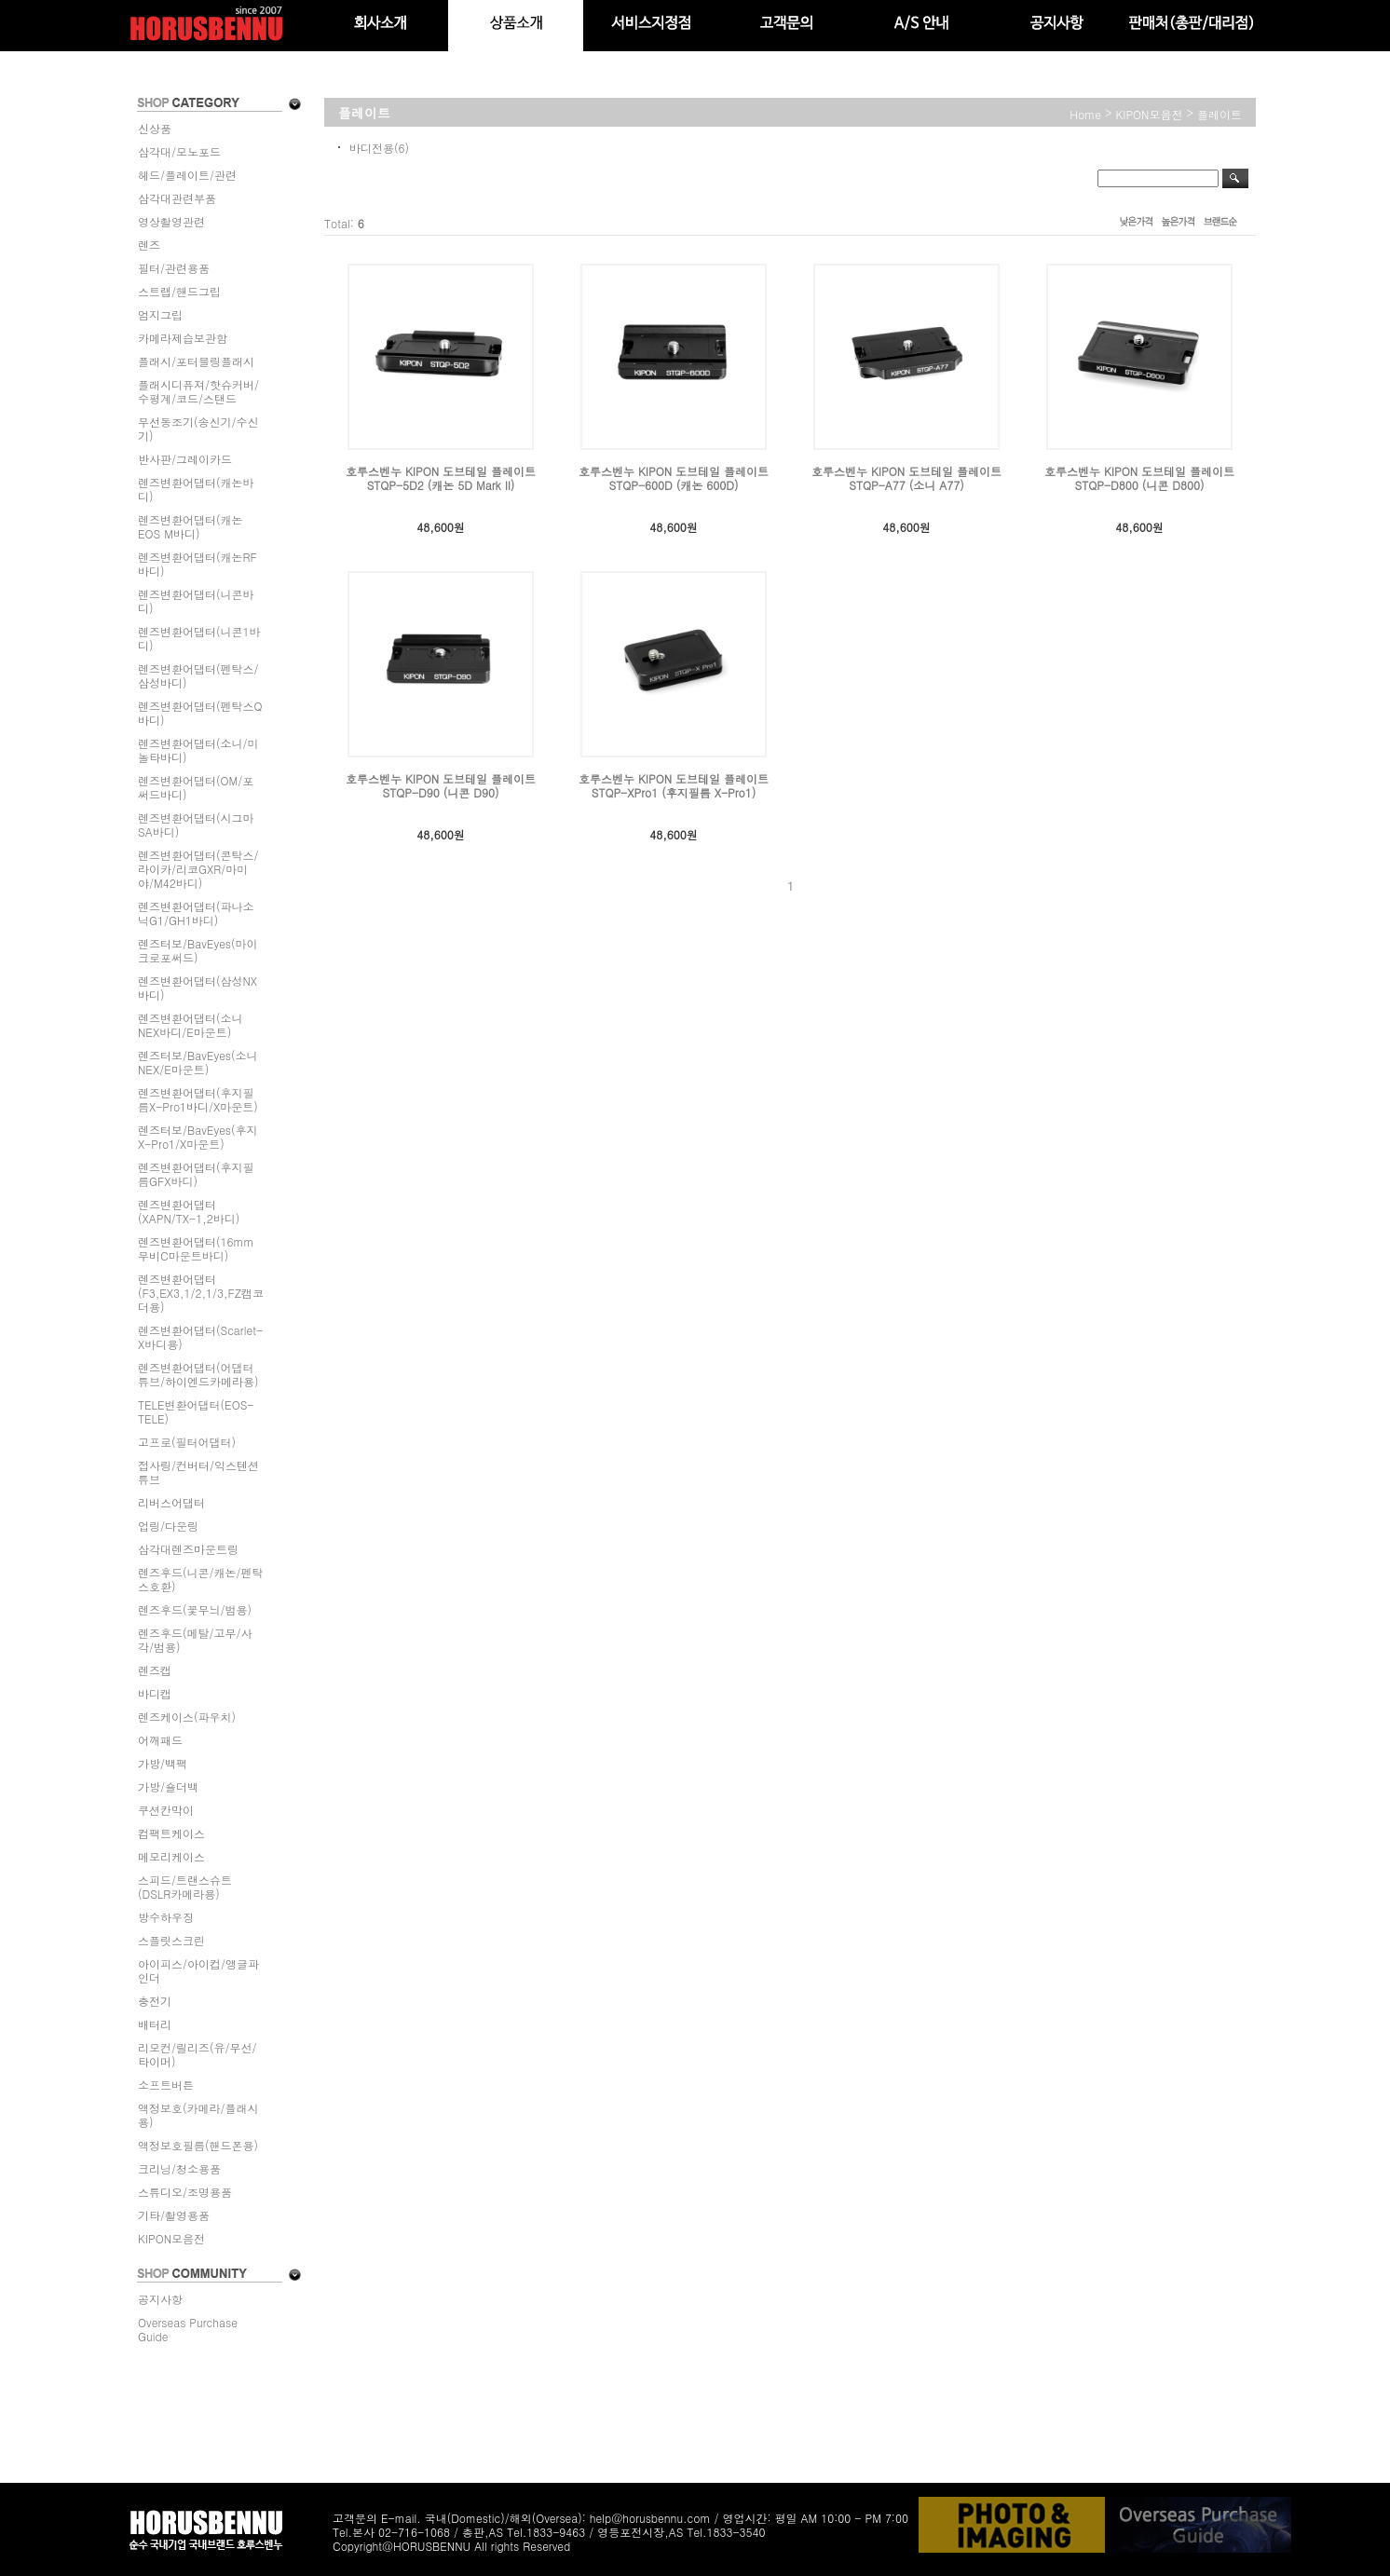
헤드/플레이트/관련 (187, 175)
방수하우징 (166, 1917)
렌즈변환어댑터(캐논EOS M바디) (190, 526)
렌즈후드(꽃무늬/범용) (195, 1609)
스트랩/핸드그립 (179, 291)
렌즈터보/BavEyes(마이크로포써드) (198, 950)
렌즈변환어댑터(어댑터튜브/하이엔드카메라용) (198, 1374)
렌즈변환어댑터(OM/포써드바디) (195, 787)
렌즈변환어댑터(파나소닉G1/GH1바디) (196, 913)
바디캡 (154, 1693)
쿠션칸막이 (166, 1810)
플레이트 (1219, 114)
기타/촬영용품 (174, 2215)
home (1085, 114)
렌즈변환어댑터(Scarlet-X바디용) (200, 1337)
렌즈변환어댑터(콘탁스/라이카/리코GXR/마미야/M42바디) (198, 869)
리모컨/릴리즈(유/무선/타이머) (197, 2054)
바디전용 (371, 148)
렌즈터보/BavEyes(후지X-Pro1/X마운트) (198, 1137)
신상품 (154, 128)
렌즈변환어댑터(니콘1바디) (199, 638)
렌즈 (149, 245)
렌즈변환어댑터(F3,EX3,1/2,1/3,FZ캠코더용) (201, 1293)
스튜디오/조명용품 (185, 2192)
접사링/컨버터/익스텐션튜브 (198, 1472)
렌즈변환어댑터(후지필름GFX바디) (196, 1174)
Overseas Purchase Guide (188, 2329)
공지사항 (160, 2299)
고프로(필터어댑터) (187, 1442)
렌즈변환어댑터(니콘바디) (196, 601)
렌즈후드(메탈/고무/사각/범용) (195, 1640)
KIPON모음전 (171, 2238)
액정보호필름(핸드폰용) (198, 2145)
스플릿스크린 (171, 1940)
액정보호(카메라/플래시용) (198, 2115)
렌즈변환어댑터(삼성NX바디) (197, 988)
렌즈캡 (154, 1670)
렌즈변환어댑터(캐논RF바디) (197, 564)
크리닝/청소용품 (179, 2168)
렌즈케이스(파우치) (187, 1717)
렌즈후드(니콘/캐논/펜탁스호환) (201, 1579)
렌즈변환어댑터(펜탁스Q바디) (200, 713)
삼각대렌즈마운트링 (188, 1549)
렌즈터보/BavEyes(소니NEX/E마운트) (198, 1062)
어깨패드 (160, 1740)
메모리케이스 (171, 1856)
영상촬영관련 (171, 221)
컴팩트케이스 (171, 1833)
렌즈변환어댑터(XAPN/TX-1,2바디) (188, 1211)
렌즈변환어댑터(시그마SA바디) (196, 824)
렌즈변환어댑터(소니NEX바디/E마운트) (190, 1025)
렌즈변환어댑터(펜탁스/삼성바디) (198, 675)
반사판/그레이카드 (185, 459)
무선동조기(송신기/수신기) (198, 429)
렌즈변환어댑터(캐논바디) (196, 489)
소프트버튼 (166, 2085)
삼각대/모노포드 (179, 151)
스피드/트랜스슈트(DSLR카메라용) (185, 1887)
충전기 (154, 2001)
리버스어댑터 (171, 1502)
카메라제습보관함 (182, 338)
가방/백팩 (162, 1763)
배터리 (154, 2024)
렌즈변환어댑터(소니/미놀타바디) (198, 750)
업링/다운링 (168, 1526)
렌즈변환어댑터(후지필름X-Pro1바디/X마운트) (198, 1099)
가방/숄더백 (168, 1786)
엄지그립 (160, 314)
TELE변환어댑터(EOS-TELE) (195, 1411)
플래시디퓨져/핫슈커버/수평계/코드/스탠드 (198, 391)
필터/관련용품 (174, 268)
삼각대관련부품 (177, 198)
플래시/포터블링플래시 (196, 361)
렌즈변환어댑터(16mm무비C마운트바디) (196, 1248)
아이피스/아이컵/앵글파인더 (198, 1970)
